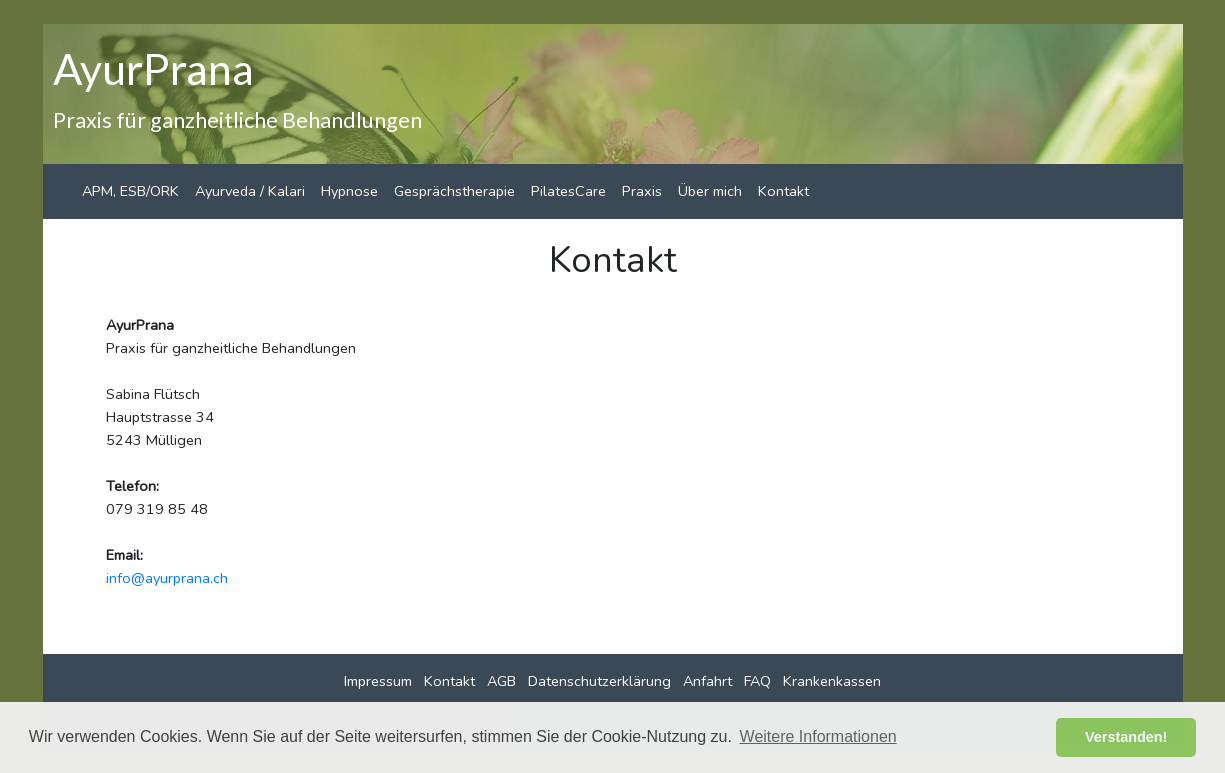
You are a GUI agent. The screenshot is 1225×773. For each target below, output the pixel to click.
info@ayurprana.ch (167, 578)
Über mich (710, 191)
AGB (501, 681)
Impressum (378, 681)
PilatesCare (568, 191)
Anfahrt (707, 681)
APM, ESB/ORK (130, 191)
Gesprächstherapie (454, 191)
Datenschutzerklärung (599, 681)
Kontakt (783, 191)
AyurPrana (153, 68)
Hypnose (349, 191)
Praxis (642, 191)
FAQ (757, 681)
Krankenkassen (832, 681)
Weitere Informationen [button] (818, 736)
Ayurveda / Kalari (250, 191)
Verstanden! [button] (1126, 737)
